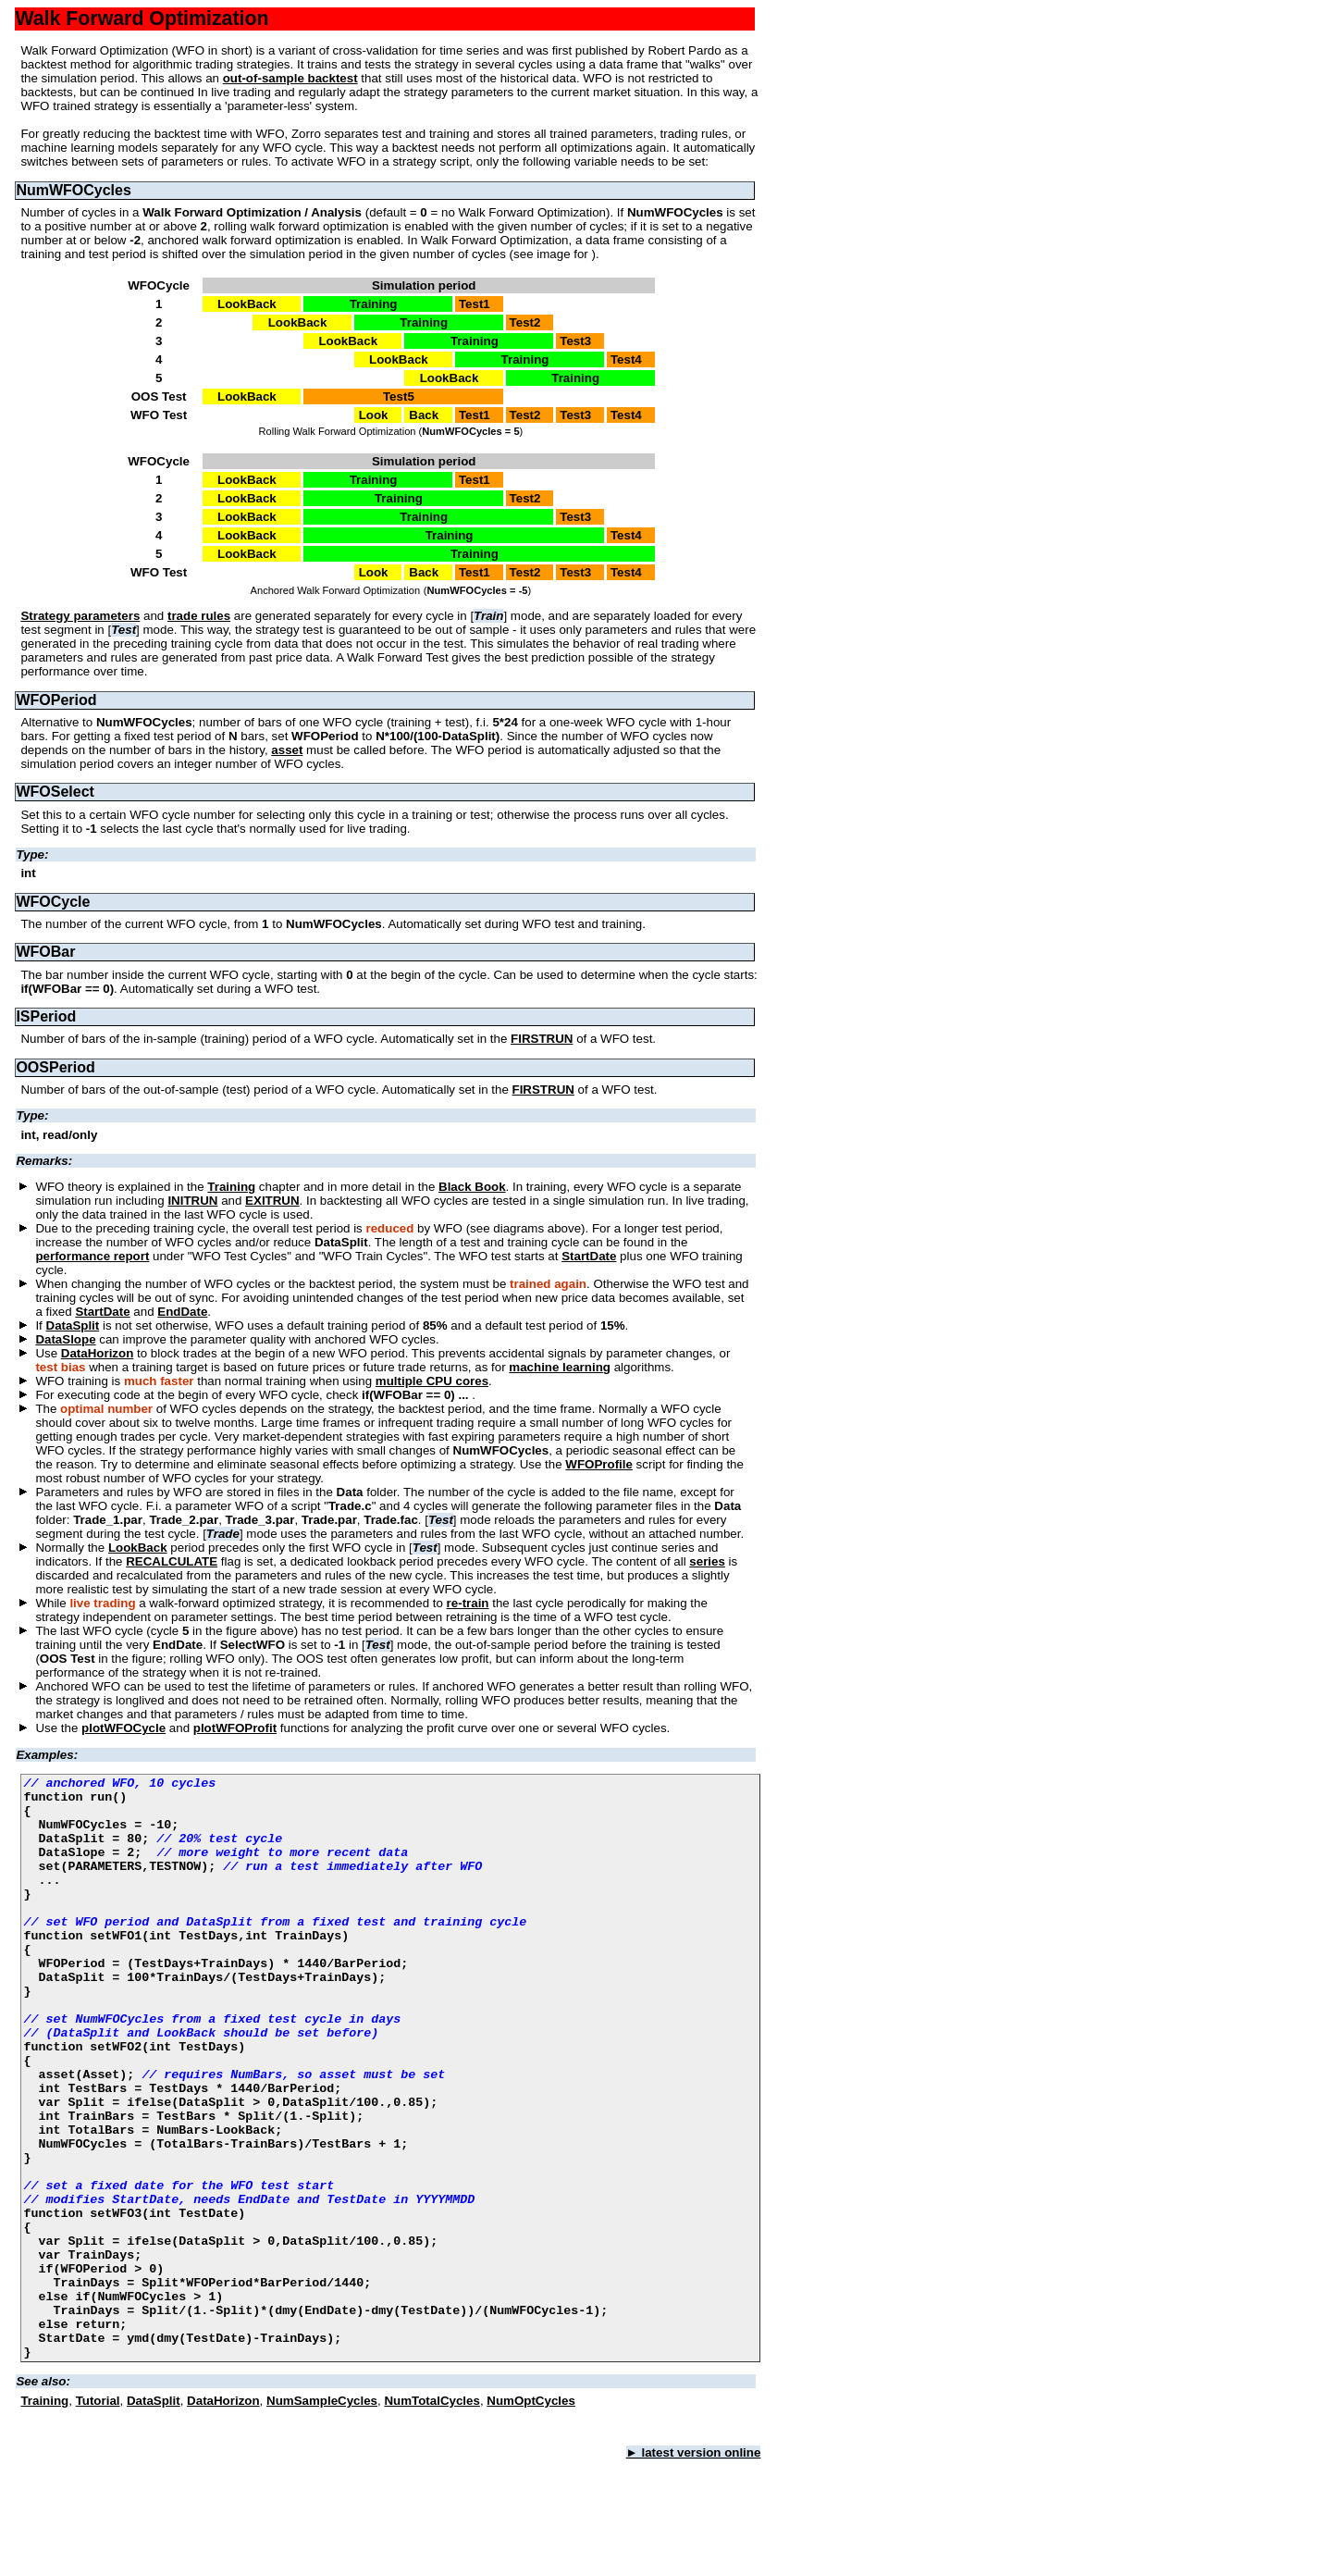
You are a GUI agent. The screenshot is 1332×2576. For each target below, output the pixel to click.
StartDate (588, 1256)
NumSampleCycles (321, 2517)
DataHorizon (97, 1353)
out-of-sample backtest (290, 78)
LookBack (137, 1547)
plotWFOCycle (123, 1728)
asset (286, 750)
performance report (92, 1256)
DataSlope (65, 1339)
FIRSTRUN (542, 1039)
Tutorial (98, 2517)
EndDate (182, 1312)
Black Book (472, 1187)
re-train (468, 1603)
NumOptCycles (531, 2517)
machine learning (559, 1367)
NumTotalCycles (431, 2517)
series (707, 1561)
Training (231, 1187)
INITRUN (192, 1201)
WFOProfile (599, 1464)
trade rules (198, 616)
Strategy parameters (80, 616)
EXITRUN (272, 1201)
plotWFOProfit (235, 1728)
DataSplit (73, 1325)
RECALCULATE (171, 1561)
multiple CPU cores (432, 1381)
